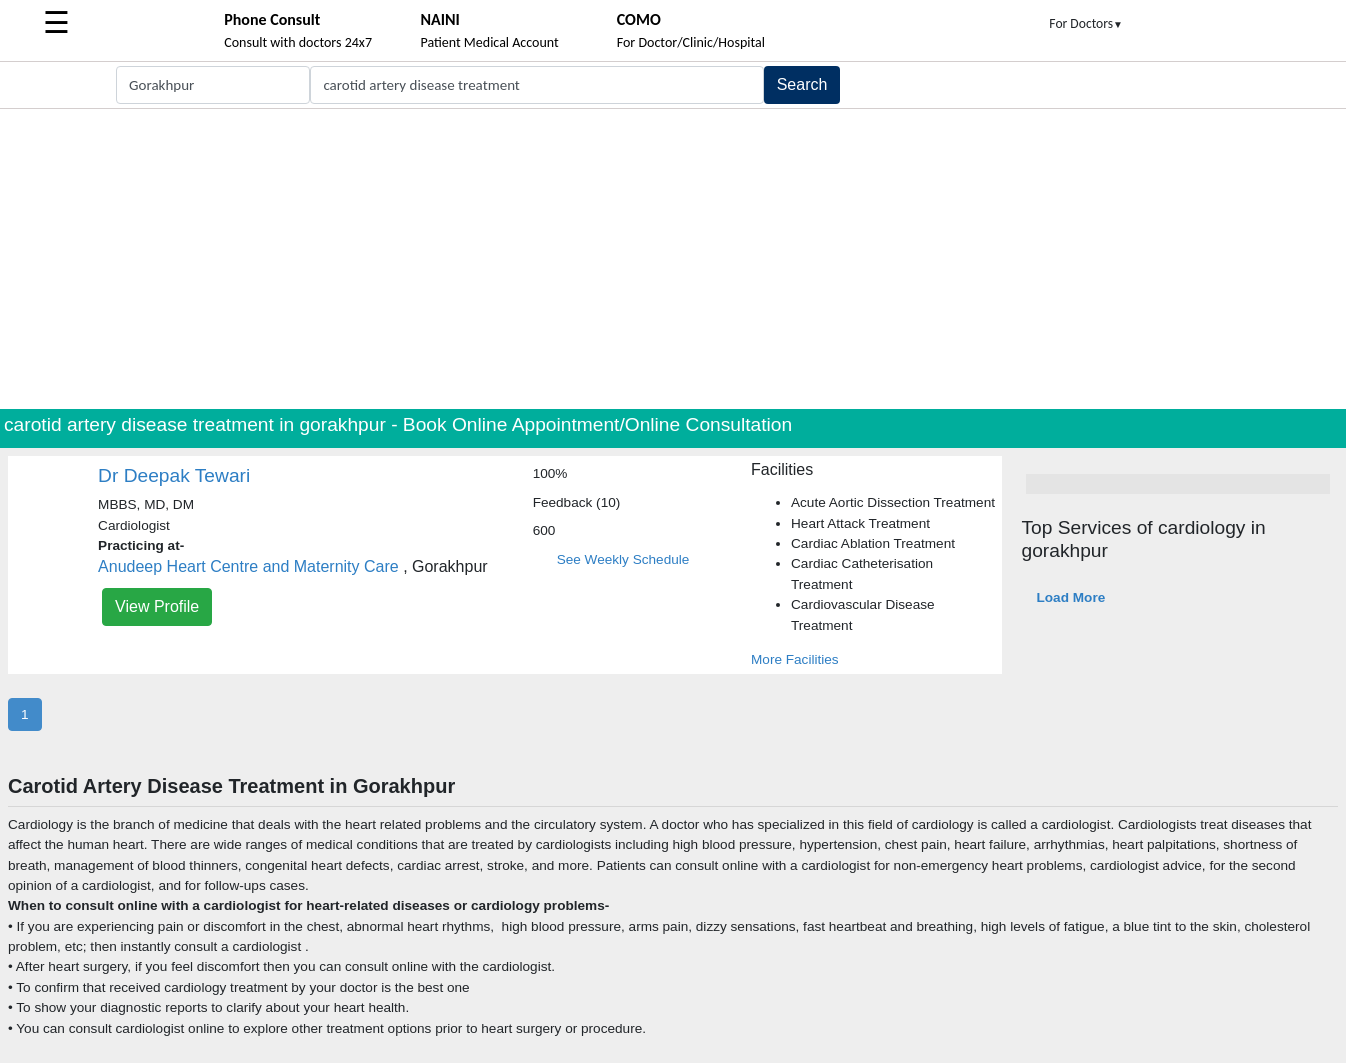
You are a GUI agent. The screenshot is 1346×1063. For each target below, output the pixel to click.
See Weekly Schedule (623, 559)
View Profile (157, 606)
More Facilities (795, 659)
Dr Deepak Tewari (174, 475)
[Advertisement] (673, 259)
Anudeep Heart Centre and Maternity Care (248, 566)
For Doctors (1086, 23)
